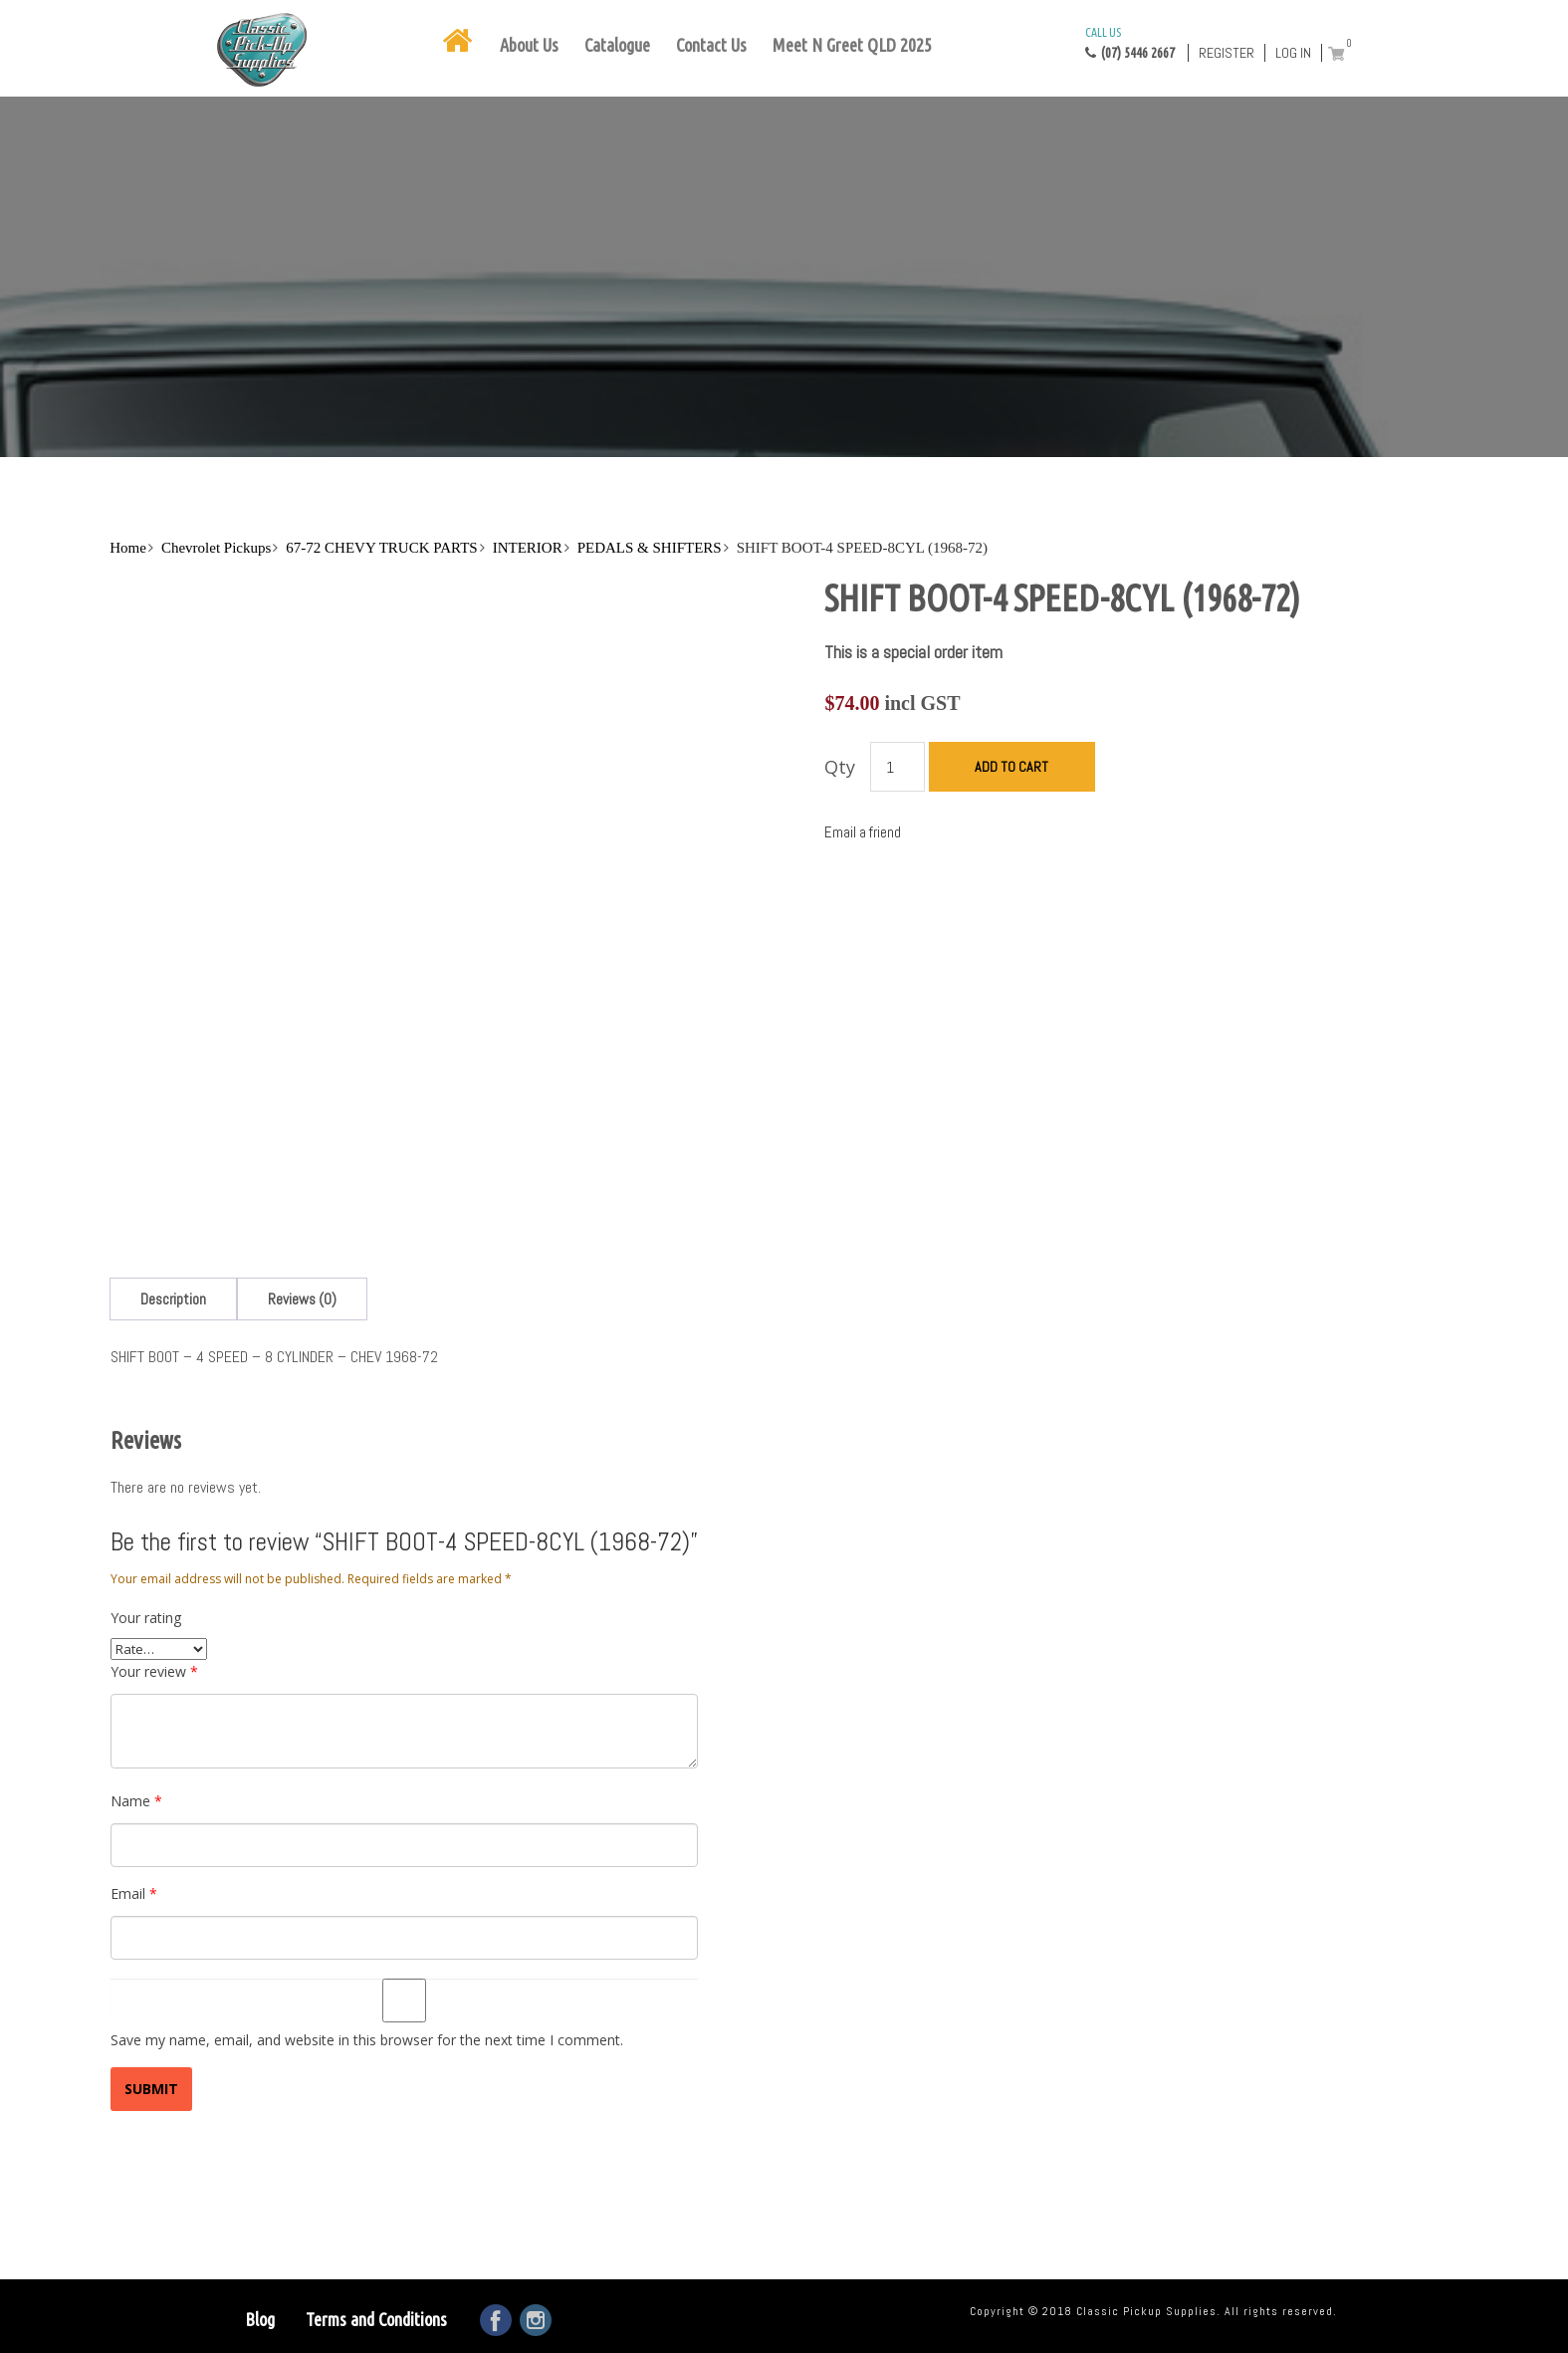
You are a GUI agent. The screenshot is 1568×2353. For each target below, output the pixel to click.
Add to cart (1011, 767)
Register (1226, 53)
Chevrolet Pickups (216, 548)
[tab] (173, 1299)
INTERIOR (527, 548)
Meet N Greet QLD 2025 (852, 45)
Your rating (146, 1617)
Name (136, 1800)
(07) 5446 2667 (1130, 42)
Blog (260, 2319)
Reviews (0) (302, 1299)
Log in (1293, 53)
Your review (154, 1671)
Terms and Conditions (376, 2319)
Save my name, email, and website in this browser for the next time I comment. (367, 2039)
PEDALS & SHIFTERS (649, 548)
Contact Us (711, 45)
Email (134, 1893)
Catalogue (617, 45)
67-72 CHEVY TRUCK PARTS (381, 548)
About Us (529, 45)
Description (173, 1299)
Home (128, 548)
